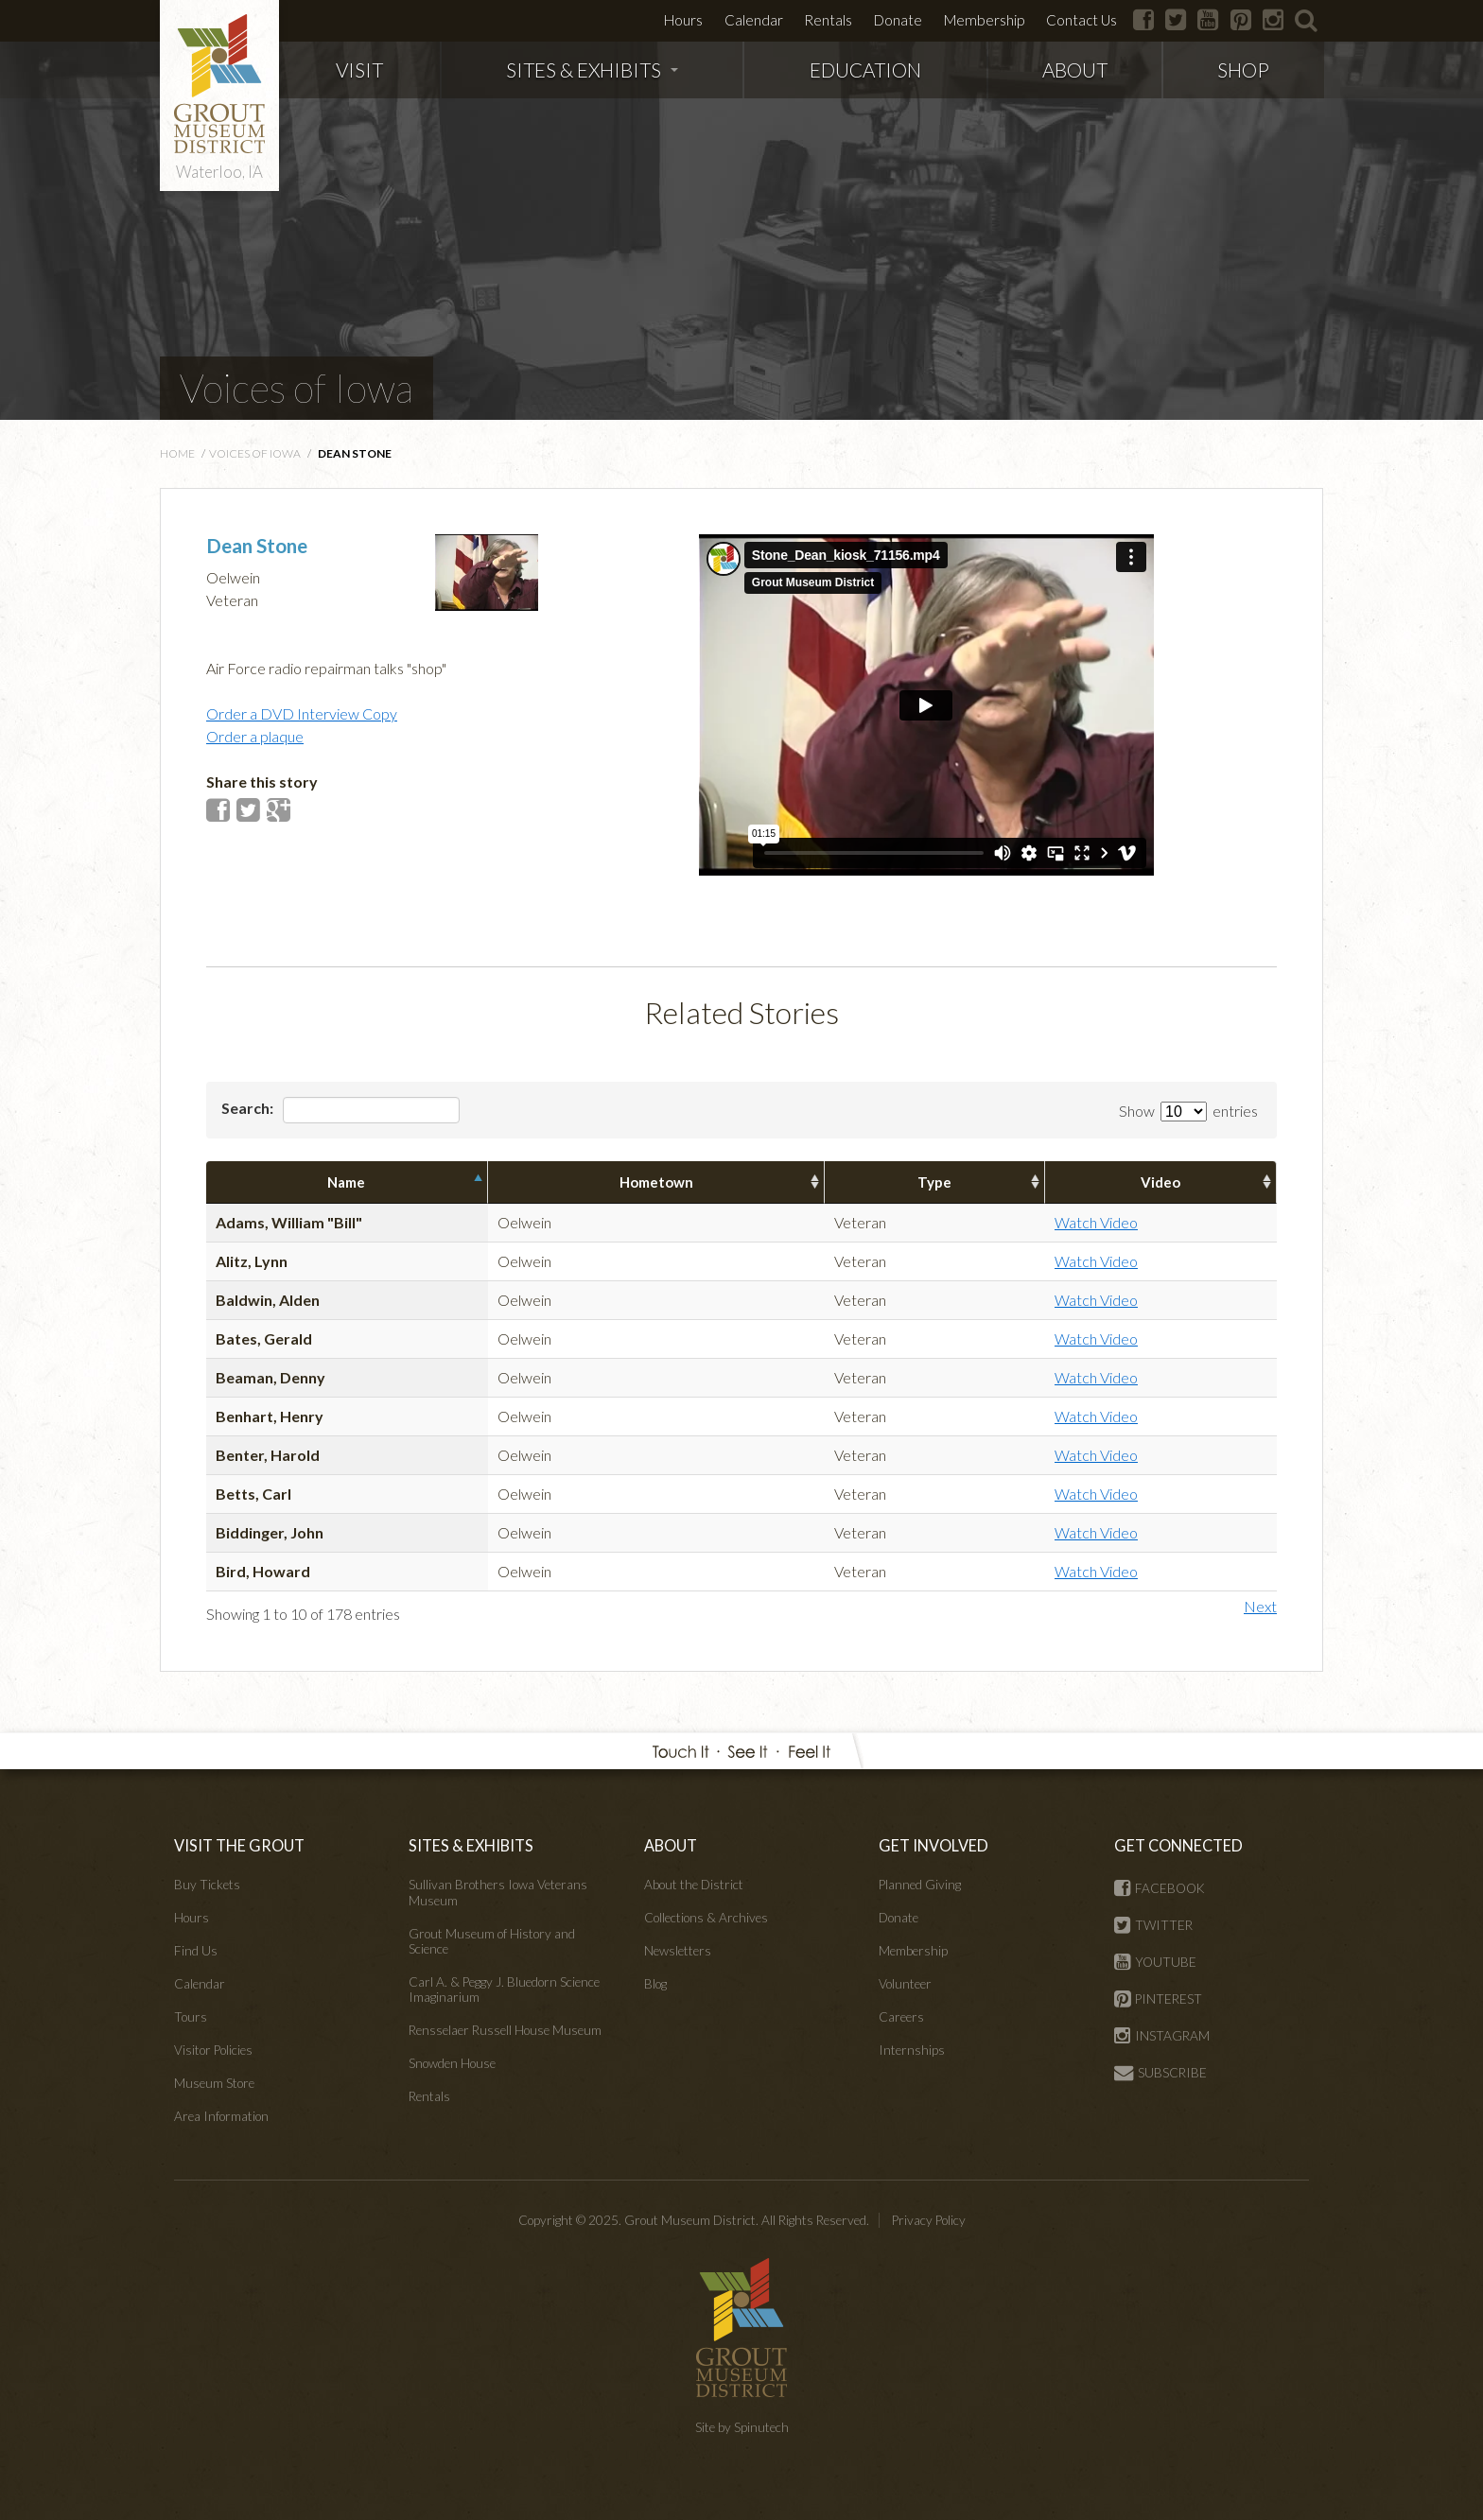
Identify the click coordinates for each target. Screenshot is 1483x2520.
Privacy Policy (929, 2220)
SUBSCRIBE (1160, 2072)
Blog (655, 1983)
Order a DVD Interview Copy (301, 713)
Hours (683, 19)
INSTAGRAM (1162, 2035)
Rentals (828, 19)
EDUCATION (865, 69)
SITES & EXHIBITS (592, 69)
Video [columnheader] (1160, 1181)
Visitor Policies (213, 2050)
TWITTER (1153, 1925)
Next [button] (1260, 1606)
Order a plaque (255, 736)
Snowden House (452, 2063)
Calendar (753, 19)
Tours (190, 2017)
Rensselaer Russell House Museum (505, 2030)
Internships (912, 2050)
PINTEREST (1158, 1999)
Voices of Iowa (296, 387)
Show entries (1188, 1111)
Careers (901, 2017)
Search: (340, 1110)
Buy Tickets (207, 1884)
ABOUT (1075, 69)
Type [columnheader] (934, 1181)
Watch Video (1096, 1222)
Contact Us (1081, 19)
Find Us (196, 1950)
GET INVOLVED (933, 1845)
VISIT (359, 69)
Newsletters (677, 1950)
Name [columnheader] (346, 1181)
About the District (693, 1884)
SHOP (1243, 69)
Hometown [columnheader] (656, 1181)
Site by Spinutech (742, 2427)
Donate (898, 19)
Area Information (221, 2116)
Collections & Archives (706, 1917)
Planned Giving (920, 1884)
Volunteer (905, 1983)
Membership (984, 19)
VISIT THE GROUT (239, 1845)
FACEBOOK (1159, 1888)
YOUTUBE (1155, 1962)
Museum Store (214, 2083)
